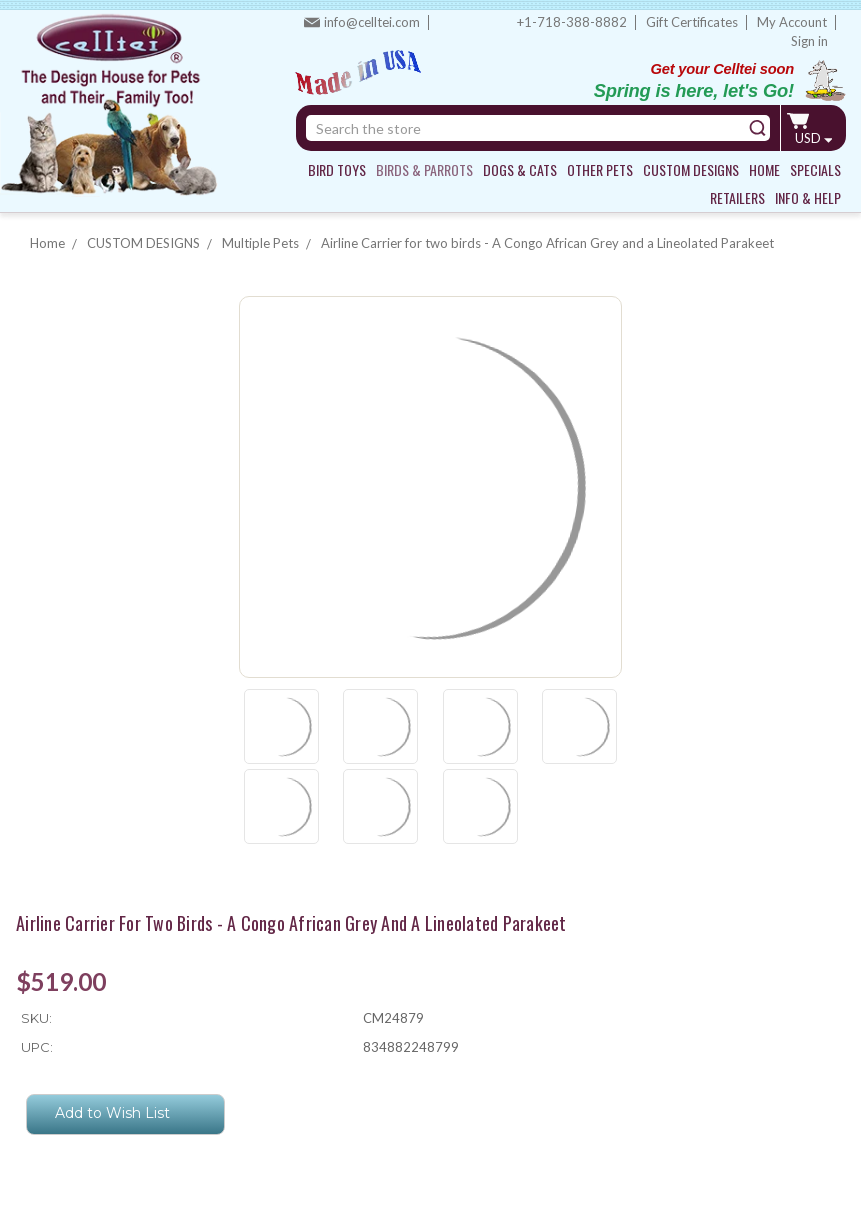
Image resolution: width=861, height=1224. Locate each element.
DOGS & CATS (520, 169)
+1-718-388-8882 (572, 22)
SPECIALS (815, 169)
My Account (792, 22)
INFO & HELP (808, 197)
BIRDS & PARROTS (424, 169)
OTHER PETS (600, 169)
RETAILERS (737, 197)
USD (813, 138)
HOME (764, 169)
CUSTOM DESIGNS (691, 169)
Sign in (809, 41)
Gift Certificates (692, 22)
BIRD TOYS (337, 169)
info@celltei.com (372, 22)
